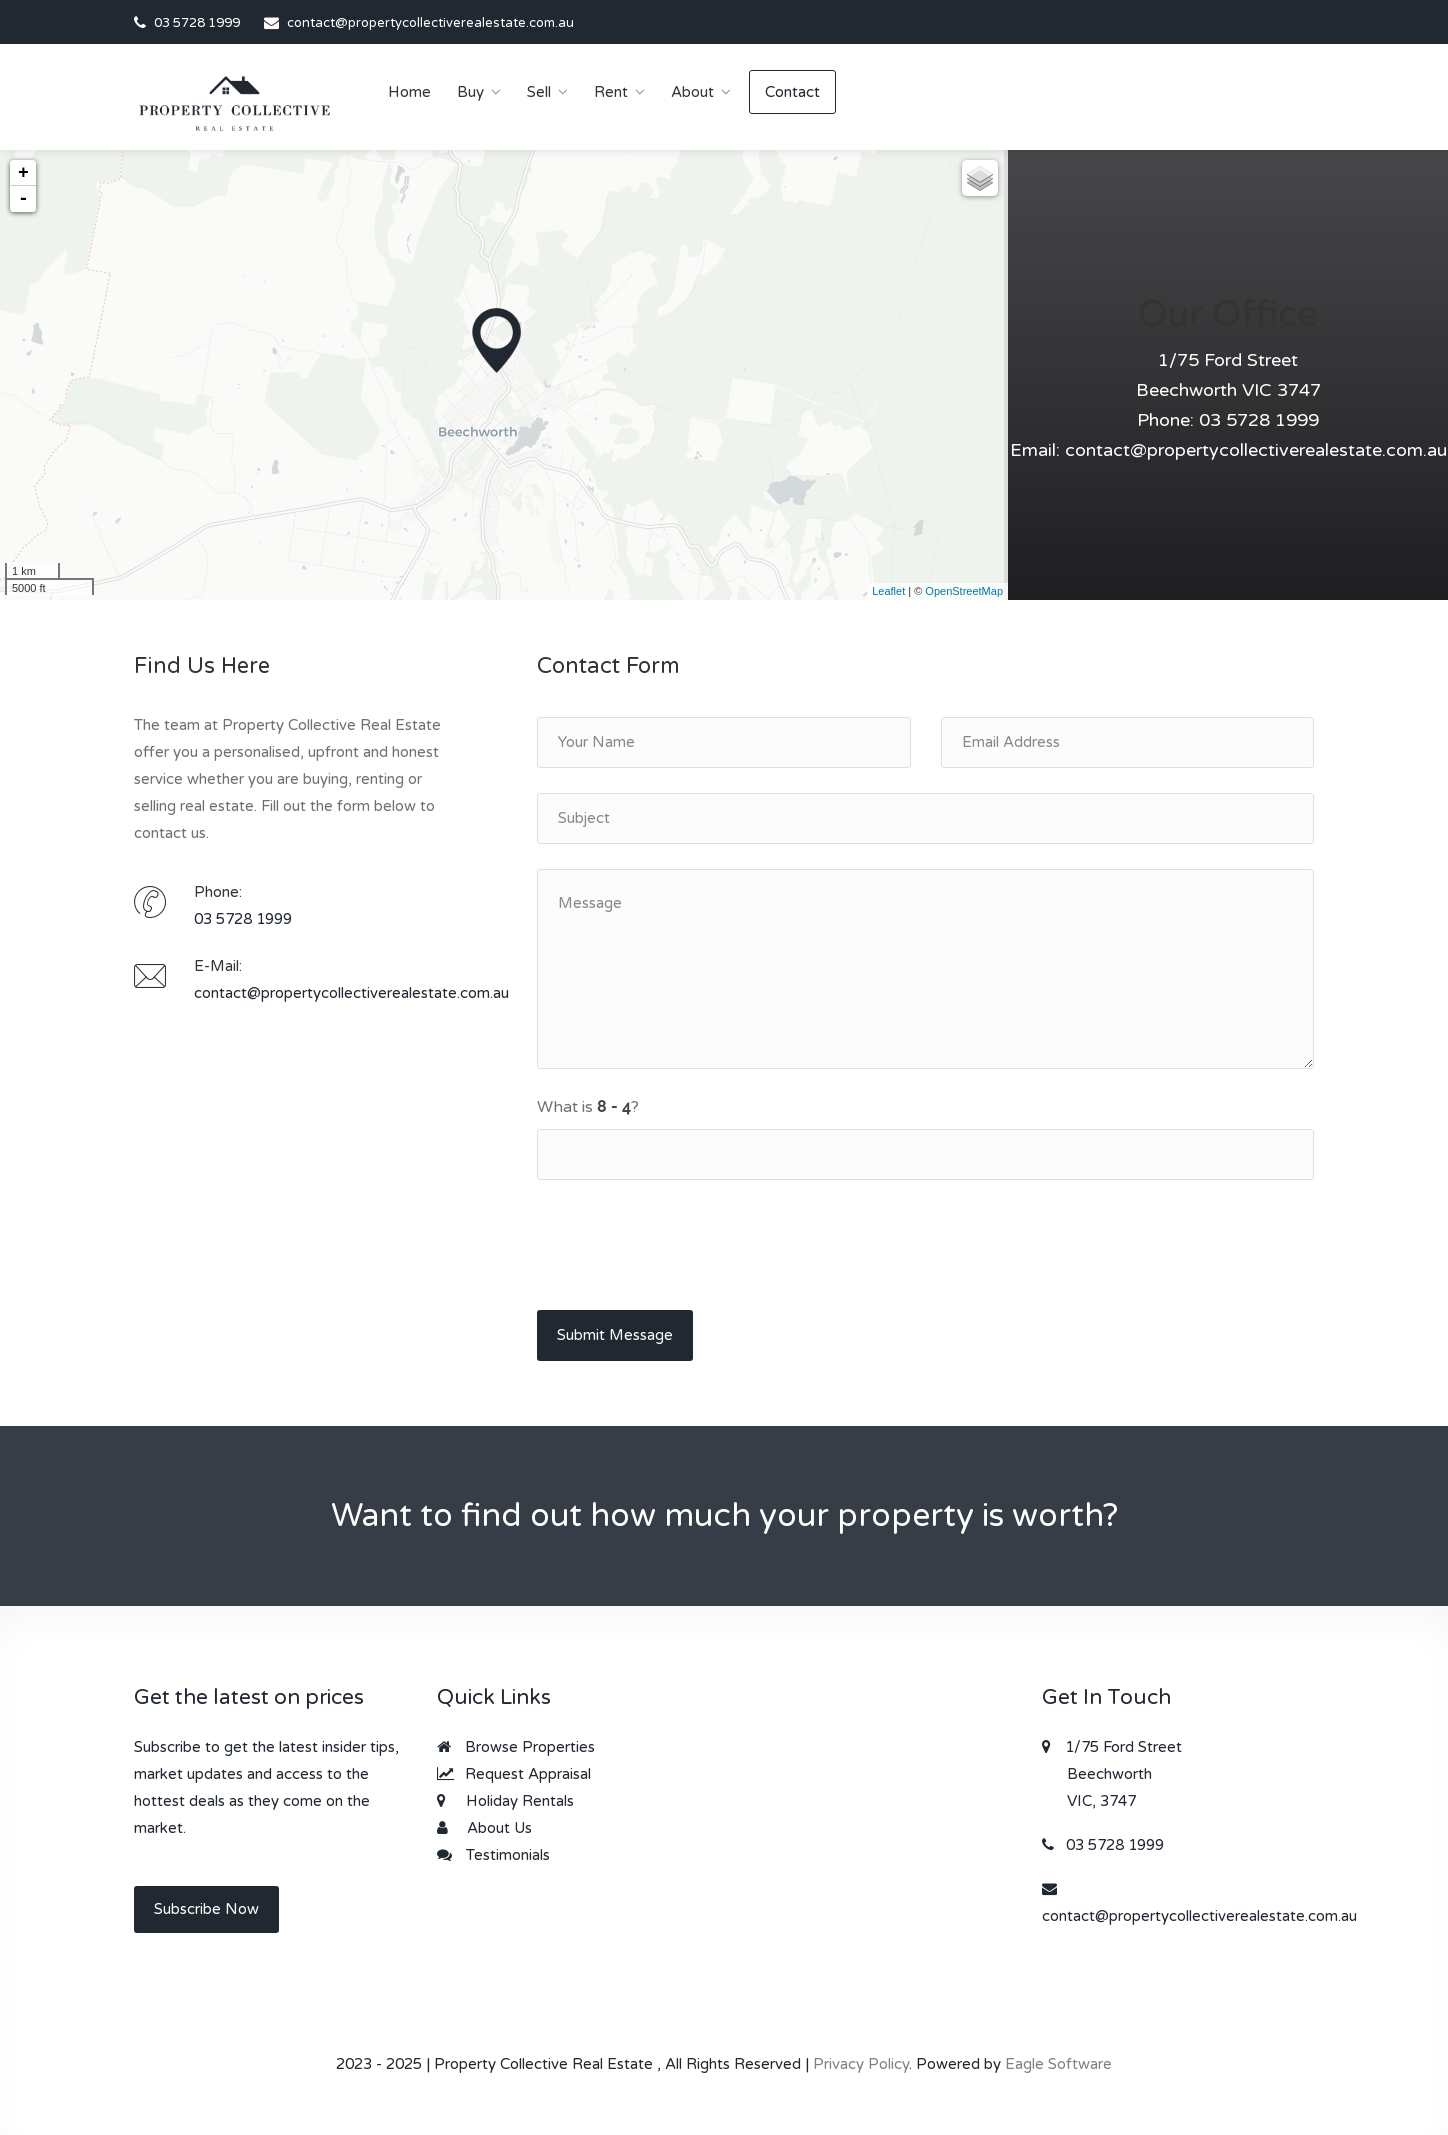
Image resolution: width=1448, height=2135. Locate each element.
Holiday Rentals (505, 1801)
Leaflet (888, 591)
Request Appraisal (514, 1774)
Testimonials (493, 1855)
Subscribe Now (206, 1909)
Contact (792, 92)
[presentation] (689, 1244)
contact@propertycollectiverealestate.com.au (430, 23)
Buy (470, 92)
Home (409, 92)
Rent (611, 92)
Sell (539, 92)
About (692, 92)
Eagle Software (1058, 2064)
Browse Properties (516, 1747)
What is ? (588, 1107)
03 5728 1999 (197, 23)
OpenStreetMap (964, 591)
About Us (484, 1828)
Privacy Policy (861, 2064)
